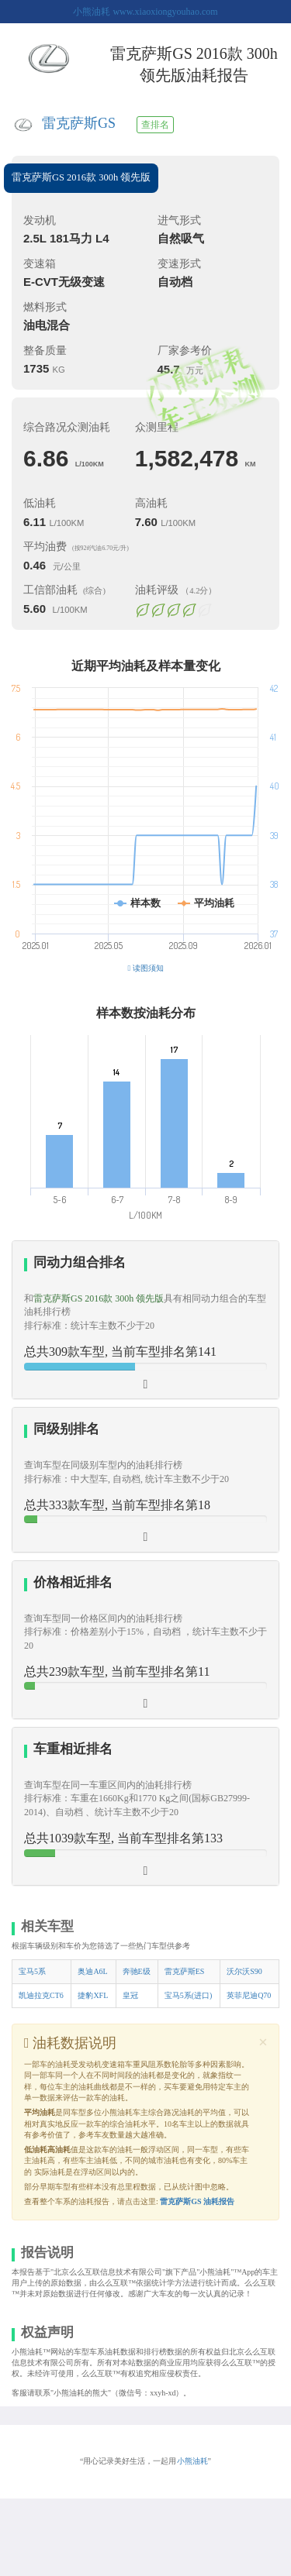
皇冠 (130, 1995)
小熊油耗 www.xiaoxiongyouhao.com (145, 11)
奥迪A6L (92, 1971)
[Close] (263, 2042)
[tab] (145, 1319)
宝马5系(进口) (189, 1995)
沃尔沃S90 (244, 1971)
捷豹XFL (93, 1995)
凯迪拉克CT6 (41, 1995)
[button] (145, 1320)
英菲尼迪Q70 (249, 1995)
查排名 (155, 124)
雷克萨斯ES (185, 1971)
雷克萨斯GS (79, 123)
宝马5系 (32, 1971)
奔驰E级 (137, 1971)
